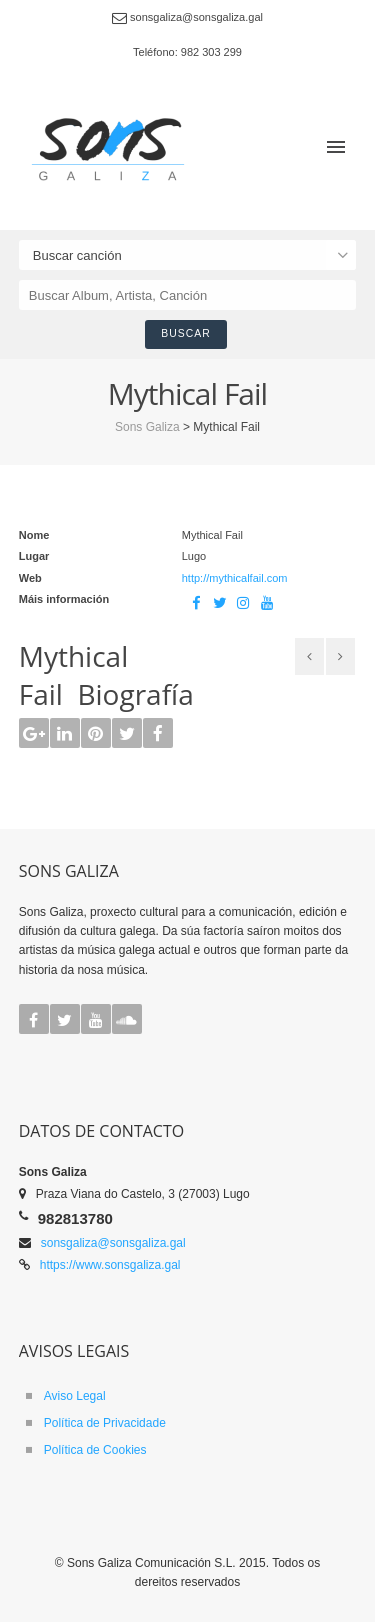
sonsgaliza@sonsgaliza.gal (113, 1243)
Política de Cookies (95, 1450)
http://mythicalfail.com (235, 578)
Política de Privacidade (105, 1423)
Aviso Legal (75, 1396)
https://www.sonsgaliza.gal (110, 1265)
